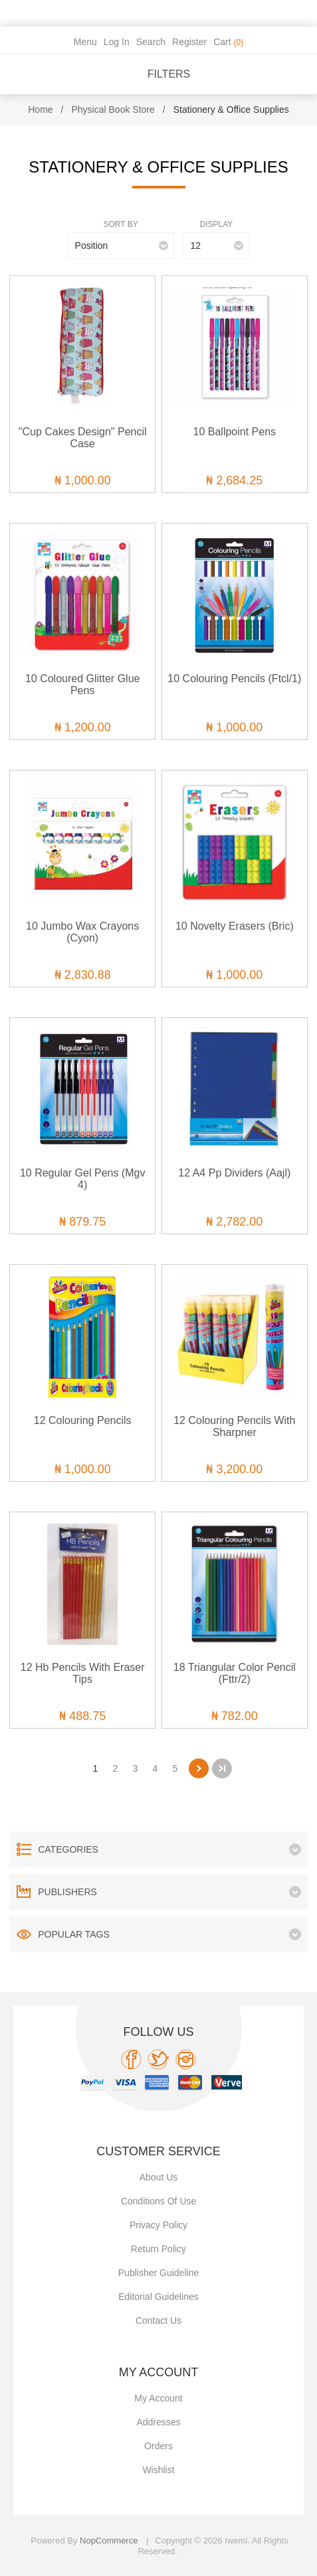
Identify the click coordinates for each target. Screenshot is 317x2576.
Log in (117, 41)
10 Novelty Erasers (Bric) (234, 926)
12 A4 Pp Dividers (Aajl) (234, 1173)
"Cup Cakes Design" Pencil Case (83, 437)
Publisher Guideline (158, 2272)
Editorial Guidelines (158, 2296)
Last (222, 1768)
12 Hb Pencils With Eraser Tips (83, 1673)
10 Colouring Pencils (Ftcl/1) (234, 678)
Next (199, 1768)
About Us (159, 2177)
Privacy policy (158, 2225)
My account (158, 2398)
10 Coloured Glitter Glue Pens (82, 684)
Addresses (158, 2422)
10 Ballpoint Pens (234, 431)
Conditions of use (159, 2201)
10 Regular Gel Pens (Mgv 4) (83, 1178)
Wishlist (158, 2470)
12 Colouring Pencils (83, 1420)
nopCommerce (109, 2540)
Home (40, 109)
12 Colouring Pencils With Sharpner (234, 1426)
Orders (158, 2446)
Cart (228, 41)
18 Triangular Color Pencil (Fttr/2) (234, 1673)
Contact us (158, 2320)
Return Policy (158, 2249)
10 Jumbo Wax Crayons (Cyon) (82, 932)
